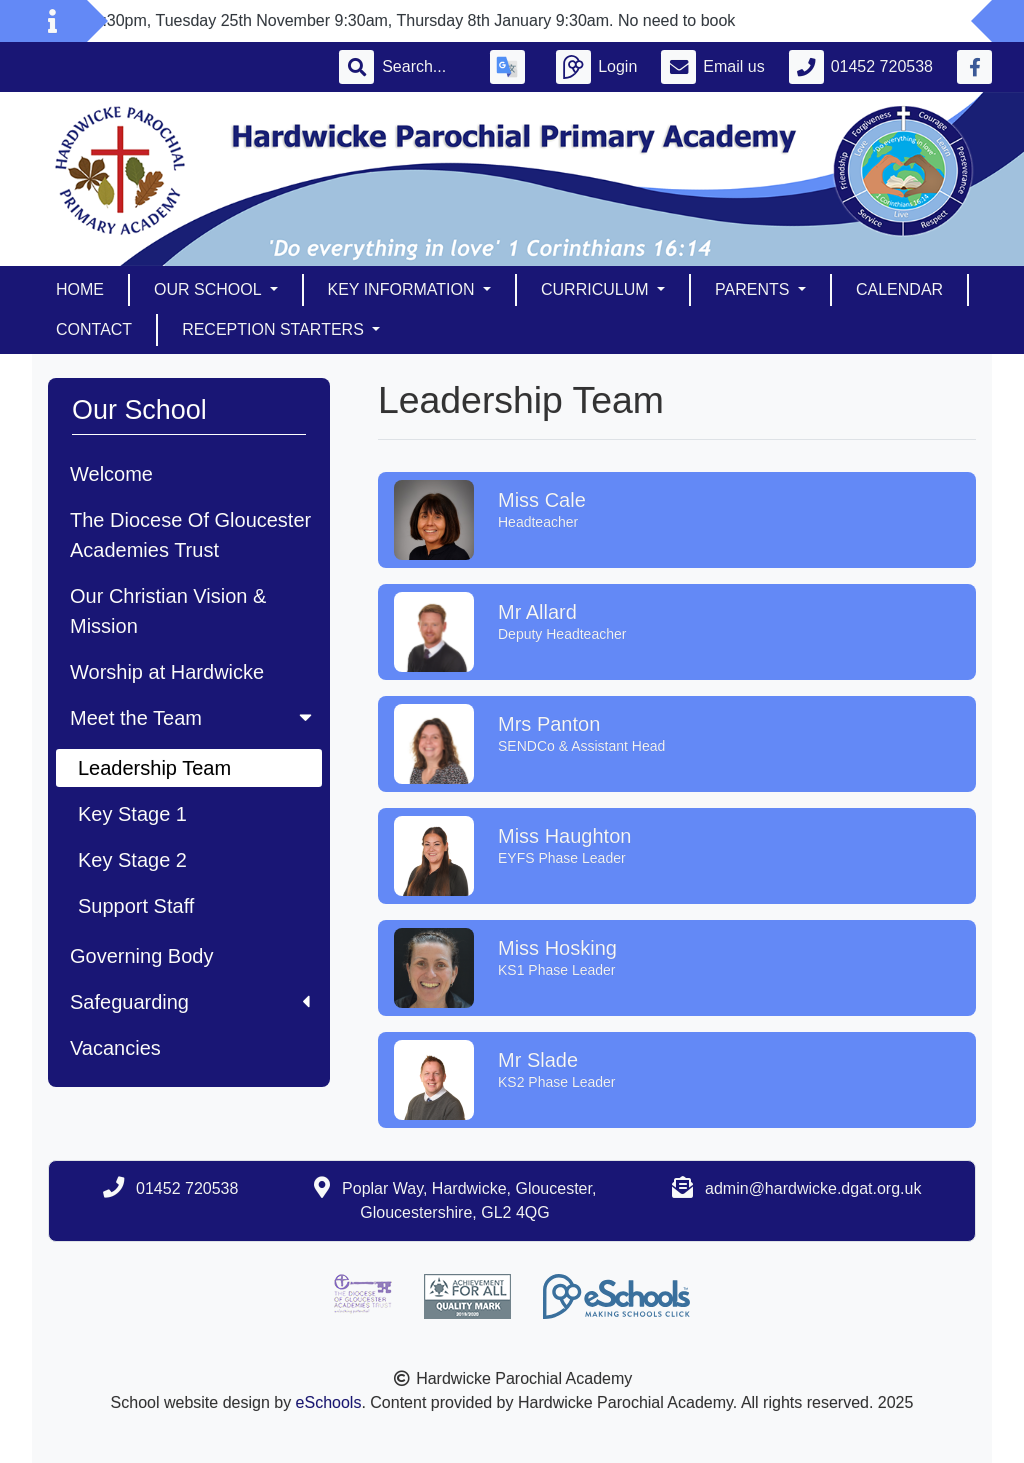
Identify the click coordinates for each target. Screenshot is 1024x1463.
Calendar (899, 289)
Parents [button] (754, 289)
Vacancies (115, 1048)
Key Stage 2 (132, 860)
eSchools (329, 1402)
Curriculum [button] (597, 289)
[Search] (424, 67)
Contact (94, 329)
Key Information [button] (403, 289)
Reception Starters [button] (275, 329)
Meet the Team (193, 718)
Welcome (111, 474)
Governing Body (141, 956)
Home (80, 289)
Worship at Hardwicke (167, 672)
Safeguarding (190, 1002)
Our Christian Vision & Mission (168, 611)
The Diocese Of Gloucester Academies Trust (190, 535)
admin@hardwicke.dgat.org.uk (813, 1188)
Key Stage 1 (132, 814)
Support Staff (136, 906)
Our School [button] (209, 289)
